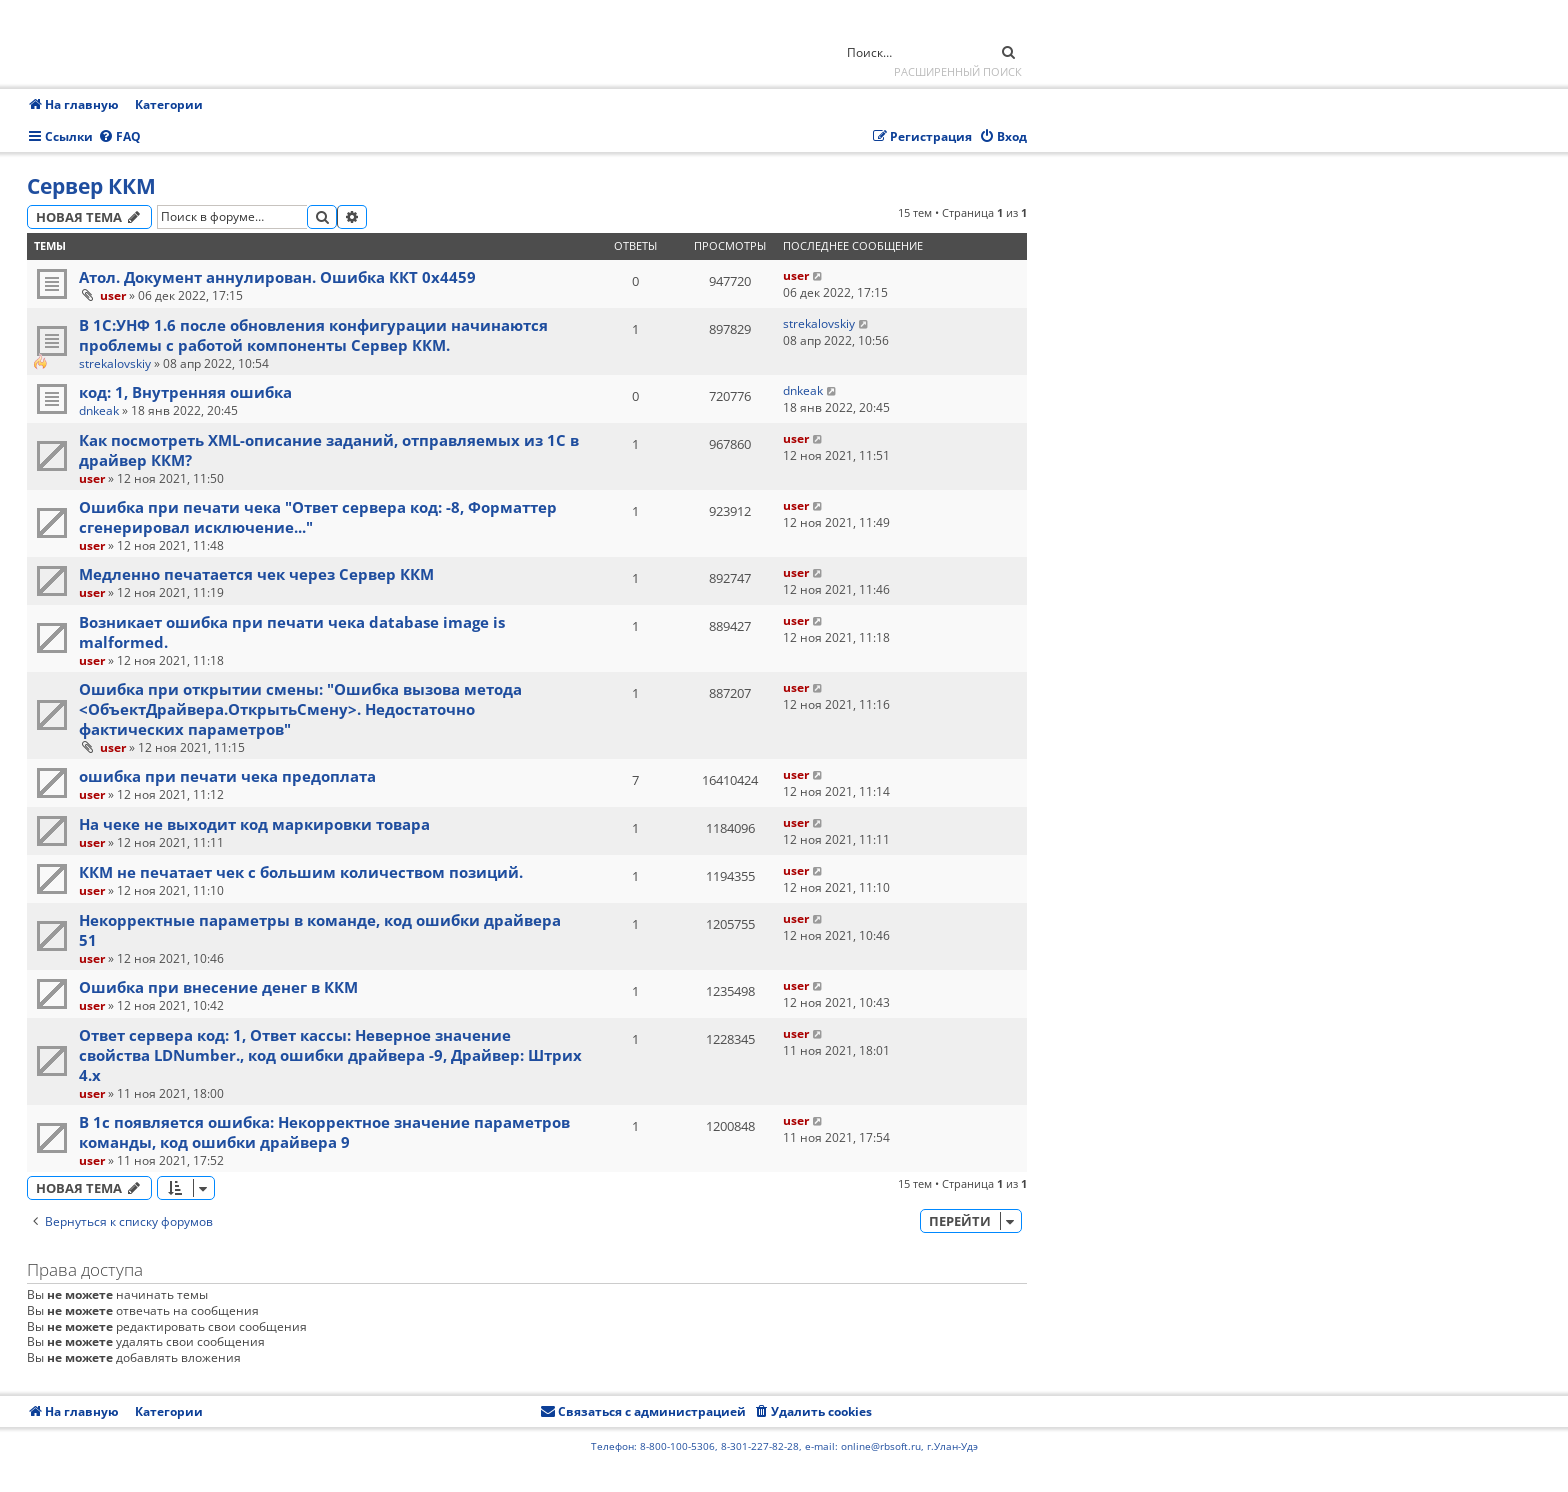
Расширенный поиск (958, 71)
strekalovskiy (115, 363)
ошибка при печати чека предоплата (227, 776)
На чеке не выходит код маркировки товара (254, 824)
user (113, 295)
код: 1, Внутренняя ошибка (185, 392)
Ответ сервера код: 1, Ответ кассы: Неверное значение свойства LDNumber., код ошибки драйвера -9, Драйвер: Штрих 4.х (330, 1055)
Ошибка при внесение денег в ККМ (218, 987)
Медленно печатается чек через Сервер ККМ (256, 574)
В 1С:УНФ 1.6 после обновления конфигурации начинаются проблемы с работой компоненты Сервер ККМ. (313, 335)
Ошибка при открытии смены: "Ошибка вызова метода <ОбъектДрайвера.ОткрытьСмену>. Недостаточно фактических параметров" (300, 709)
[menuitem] (119, 137)
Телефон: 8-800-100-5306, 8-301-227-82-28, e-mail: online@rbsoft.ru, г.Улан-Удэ (784, 1446)
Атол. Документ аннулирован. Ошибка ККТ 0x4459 (277, 277)
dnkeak (99, 410)
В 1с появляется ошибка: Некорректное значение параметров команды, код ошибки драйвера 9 (324, 1132)
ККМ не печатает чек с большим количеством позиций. (301, 872)
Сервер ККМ (91, 186)
